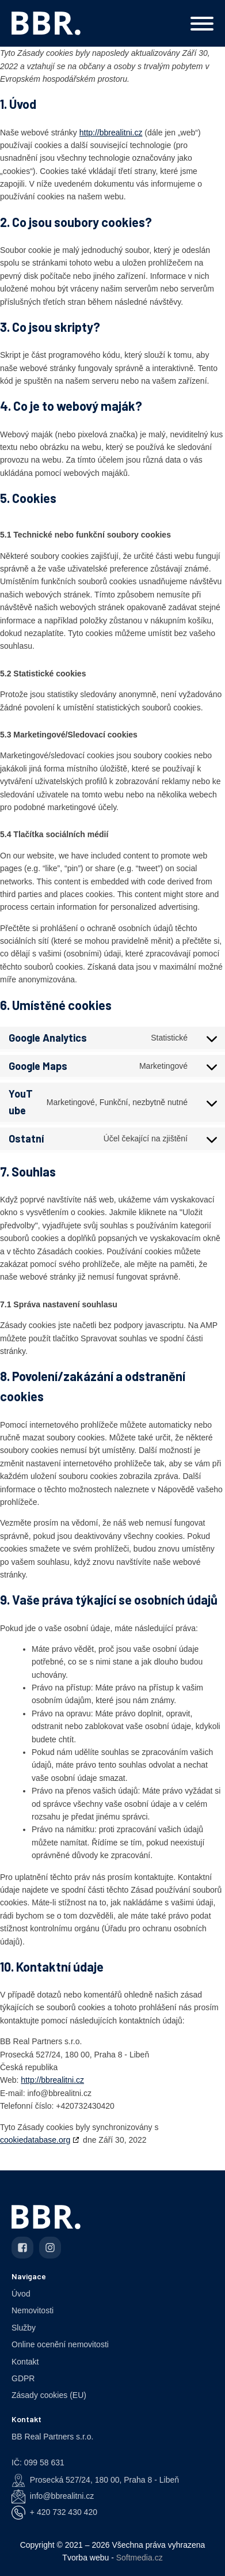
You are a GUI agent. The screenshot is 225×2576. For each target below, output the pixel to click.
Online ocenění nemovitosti (60, 2344)
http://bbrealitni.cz (111, 132)
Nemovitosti (33, 2310)
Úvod (21, 2293)
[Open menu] (201, 24)
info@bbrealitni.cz (62, 2496)
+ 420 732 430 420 (63, 2512)
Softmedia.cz (139, 2557)
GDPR (23, 2378)
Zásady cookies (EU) (49, 2395)
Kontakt (25, 2361)
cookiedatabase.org (35, 2139)
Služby (24, 2327)
